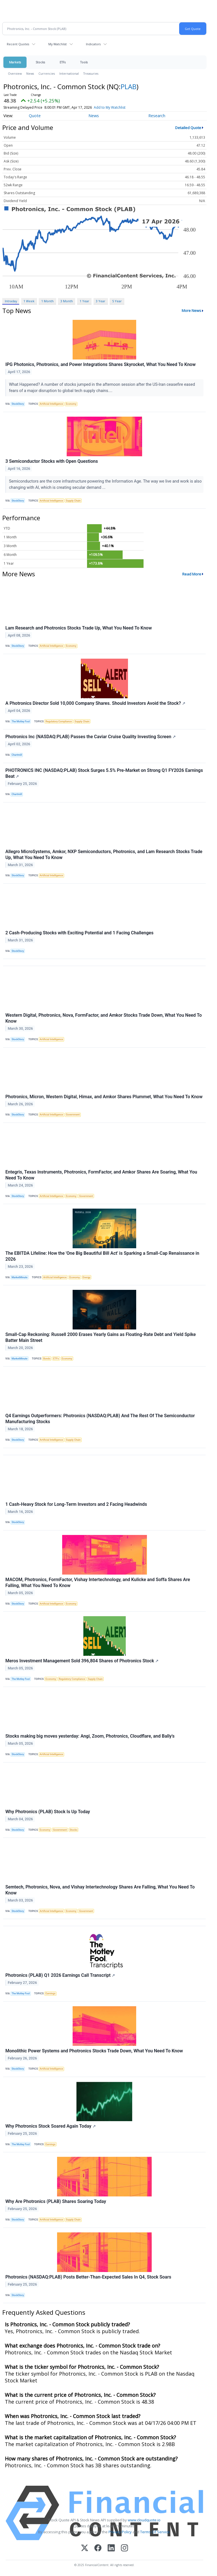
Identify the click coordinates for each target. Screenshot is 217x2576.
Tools (84, 62)
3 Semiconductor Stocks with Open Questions (51, 461)
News (30, 73)
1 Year (84, 301)
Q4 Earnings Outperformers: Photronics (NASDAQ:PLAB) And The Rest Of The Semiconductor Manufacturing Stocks (100, 1418)
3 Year (100, 301)
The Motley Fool (21, 721)
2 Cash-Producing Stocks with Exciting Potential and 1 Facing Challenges (79, 932)
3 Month (66, 301)
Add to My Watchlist (109, 107)
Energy (86, 1277)
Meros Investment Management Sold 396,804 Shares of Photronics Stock (82, 1660)
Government (73, 1114)
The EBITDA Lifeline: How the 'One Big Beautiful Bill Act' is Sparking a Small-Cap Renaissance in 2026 (102, 1256)
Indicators (93, 44)
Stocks (40, 62)
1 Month (47, 301)
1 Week (28, 301)
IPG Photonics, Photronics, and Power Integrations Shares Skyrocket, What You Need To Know (100, 364)
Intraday (11, 301)
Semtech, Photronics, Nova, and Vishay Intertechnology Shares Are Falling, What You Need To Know (100, 1890)
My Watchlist (57, 44)
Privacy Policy (120, 2531)
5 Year (117, 301)
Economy (71, 403)
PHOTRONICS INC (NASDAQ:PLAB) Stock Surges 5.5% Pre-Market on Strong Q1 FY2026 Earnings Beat (104, 773)
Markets (15, 62)
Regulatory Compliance (58, 721)
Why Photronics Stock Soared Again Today (50, 2126)
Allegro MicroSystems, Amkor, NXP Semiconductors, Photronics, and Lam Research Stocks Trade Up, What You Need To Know (103, 854)
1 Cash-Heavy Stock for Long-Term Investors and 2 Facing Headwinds (76, 1504)
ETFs (63, 62)
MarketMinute (19, 1277)
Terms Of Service (155, 2531)
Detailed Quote (188, 127)
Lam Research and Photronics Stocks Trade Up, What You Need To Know (78, 628)
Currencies (46, 73)
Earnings (50, 1993)
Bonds (46, 1358)
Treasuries (90, 73)
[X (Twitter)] (84, 2548)
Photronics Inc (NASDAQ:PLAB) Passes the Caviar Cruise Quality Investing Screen (90, 736)
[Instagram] (124, 2548)
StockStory (18, 403)
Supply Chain (73, 500)
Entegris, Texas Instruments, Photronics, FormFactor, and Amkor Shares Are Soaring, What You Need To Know (101, 1175)
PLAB (128, 86)
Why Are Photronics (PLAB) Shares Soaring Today (55, 2201)
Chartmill (17, 754)
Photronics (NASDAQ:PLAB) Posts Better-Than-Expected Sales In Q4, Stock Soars (88, 2277)
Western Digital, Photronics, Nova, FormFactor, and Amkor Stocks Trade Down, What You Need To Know (103, 1018)
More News (191, 310)
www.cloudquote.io (144, 2520)
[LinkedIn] (111, 2548)
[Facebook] (98, 2548)
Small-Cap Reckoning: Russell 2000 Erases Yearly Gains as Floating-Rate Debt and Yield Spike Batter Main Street (100, 1337)
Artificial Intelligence (51, 403)
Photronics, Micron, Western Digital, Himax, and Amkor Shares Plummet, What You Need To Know (104, 1096)
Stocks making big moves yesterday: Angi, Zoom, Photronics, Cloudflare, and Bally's (90, 1736)
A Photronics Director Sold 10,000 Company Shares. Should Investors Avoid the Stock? (95, 703)
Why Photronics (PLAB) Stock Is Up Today (47, 1811)
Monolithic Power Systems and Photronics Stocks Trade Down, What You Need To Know (94, 2050)
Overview (15, 73)
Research (156, 115)
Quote (35, 115)
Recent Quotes (18, 44)
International (69, 73)
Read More (191, 574)
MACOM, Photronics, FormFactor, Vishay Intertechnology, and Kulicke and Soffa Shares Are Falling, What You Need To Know (97, 1582)
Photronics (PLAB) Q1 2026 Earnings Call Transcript (60, 1975)
